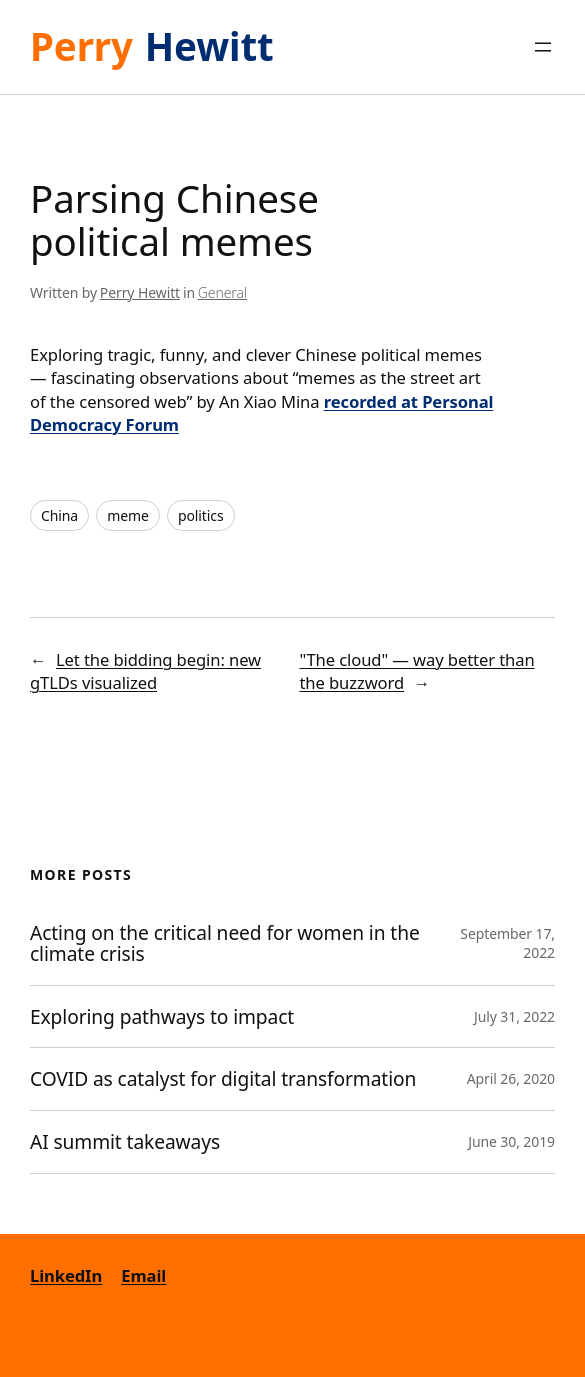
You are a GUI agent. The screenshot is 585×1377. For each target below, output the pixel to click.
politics (201, 515)
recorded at (373, 401)
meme (128, 515)
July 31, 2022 (514, 1016)
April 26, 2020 (511, 1078)
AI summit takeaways (125, 1142)
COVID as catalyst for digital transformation (225, 1079)
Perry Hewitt (140, 292)
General (222, 292)
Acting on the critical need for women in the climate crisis (225, 943)
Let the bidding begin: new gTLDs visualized (145, 671)
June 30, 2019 (511, 1141)
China (59, 515)
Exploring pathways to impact (162, 1017)
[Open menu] (543, 47)
